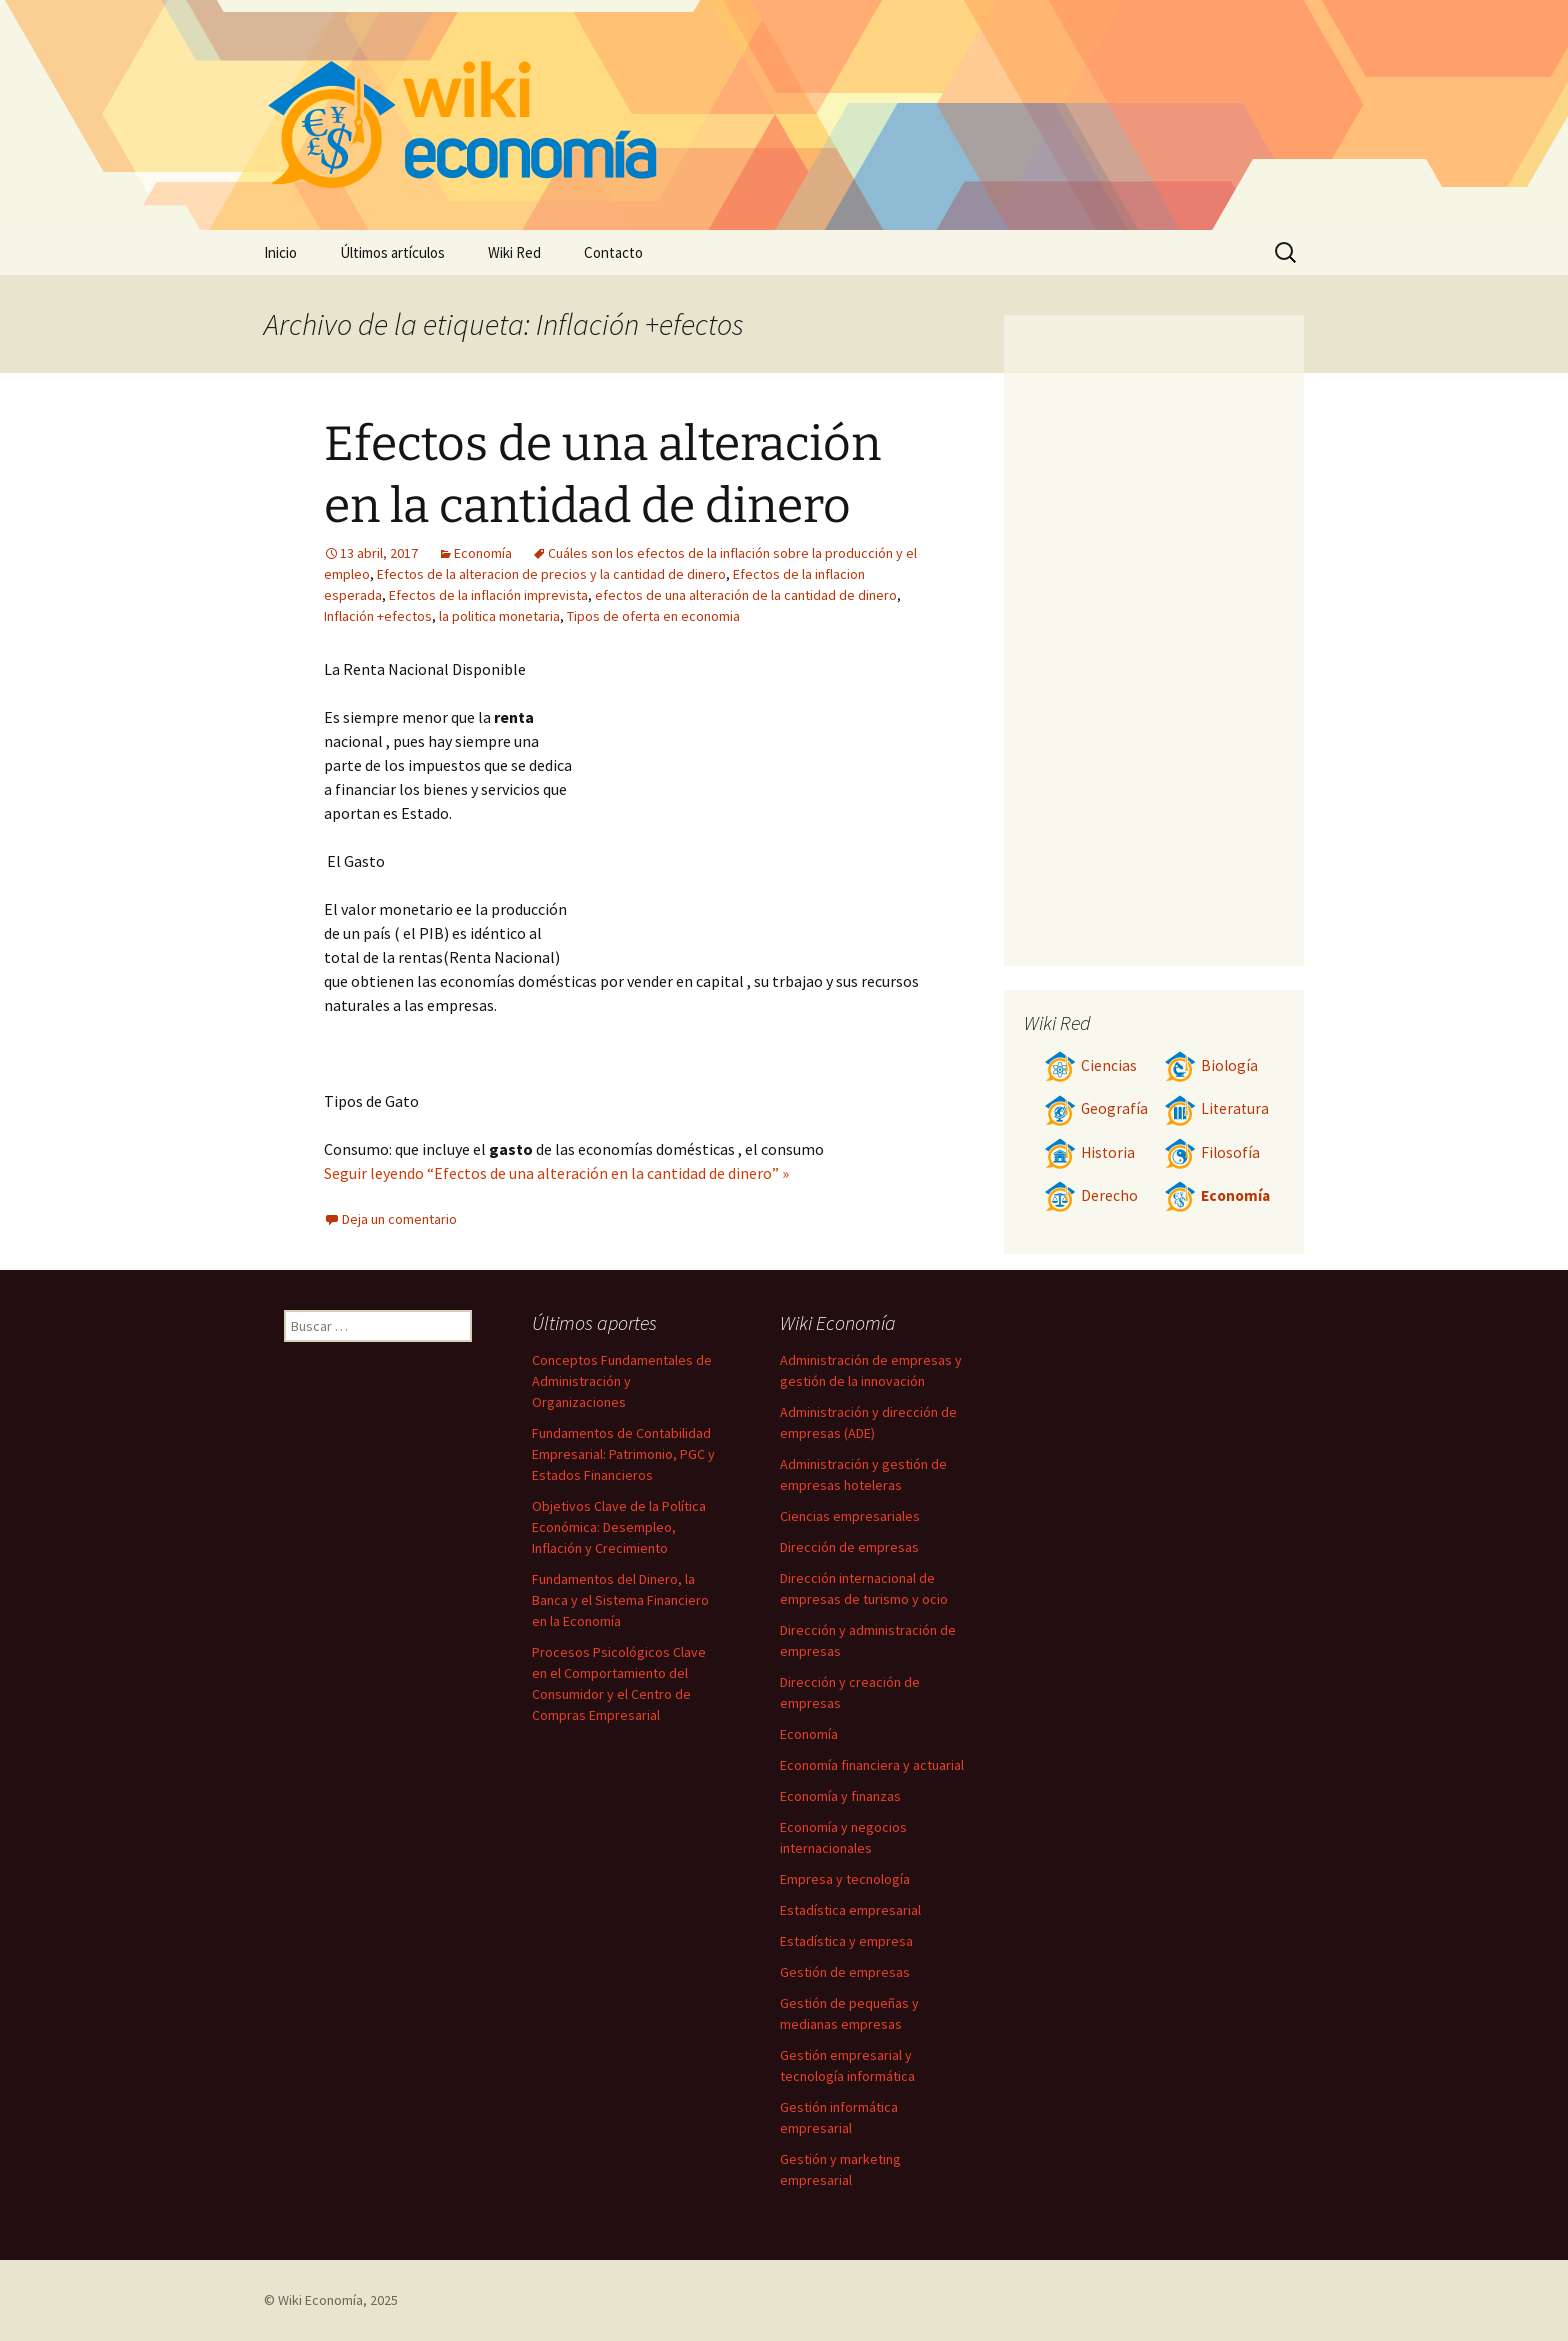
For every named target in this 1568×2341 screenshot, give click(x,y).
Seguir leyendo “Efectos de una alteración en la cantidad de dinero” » (556, 1173)
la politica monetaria (499, 616)
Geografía (1096, 1108)
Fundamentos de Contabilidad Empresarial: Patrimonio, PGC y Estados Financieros (623, 1454)
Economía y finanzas (840, 1796)
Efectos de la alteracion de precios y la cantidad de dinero (551, 574)
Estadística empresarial (850, 1910)
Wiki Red (514, 252)
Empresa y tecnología (845, 1879)
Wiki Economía (320, 2300)
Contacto (613, 252)
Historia (1089, 1152)
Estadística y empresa (846, 1941)
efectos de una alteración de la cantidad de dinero (746, 595)
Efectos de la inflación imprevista (488, 595)
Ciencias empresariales (850, 1516)
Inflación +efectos (378, 616)
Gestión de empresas (845, 1972)
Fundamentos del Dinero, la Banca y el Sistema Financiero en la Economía (620, 1600)
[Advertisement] (750, 807)
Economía (483, 553)
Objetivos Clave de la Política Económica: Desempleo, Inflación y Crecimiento (619, 1527)
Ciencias (1090, 1065)
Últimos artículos (392, 252)
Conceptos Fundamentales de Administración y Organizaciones (622, 1381)
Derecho (1091, 1195)
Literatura (1216, 1108)
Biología (1211, 1065)
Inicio (280, 252)
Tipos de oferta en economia (653, 616)
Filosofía (1212, 1152)
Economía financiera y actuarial (872, 1765)
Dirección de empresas (849, 1547)
